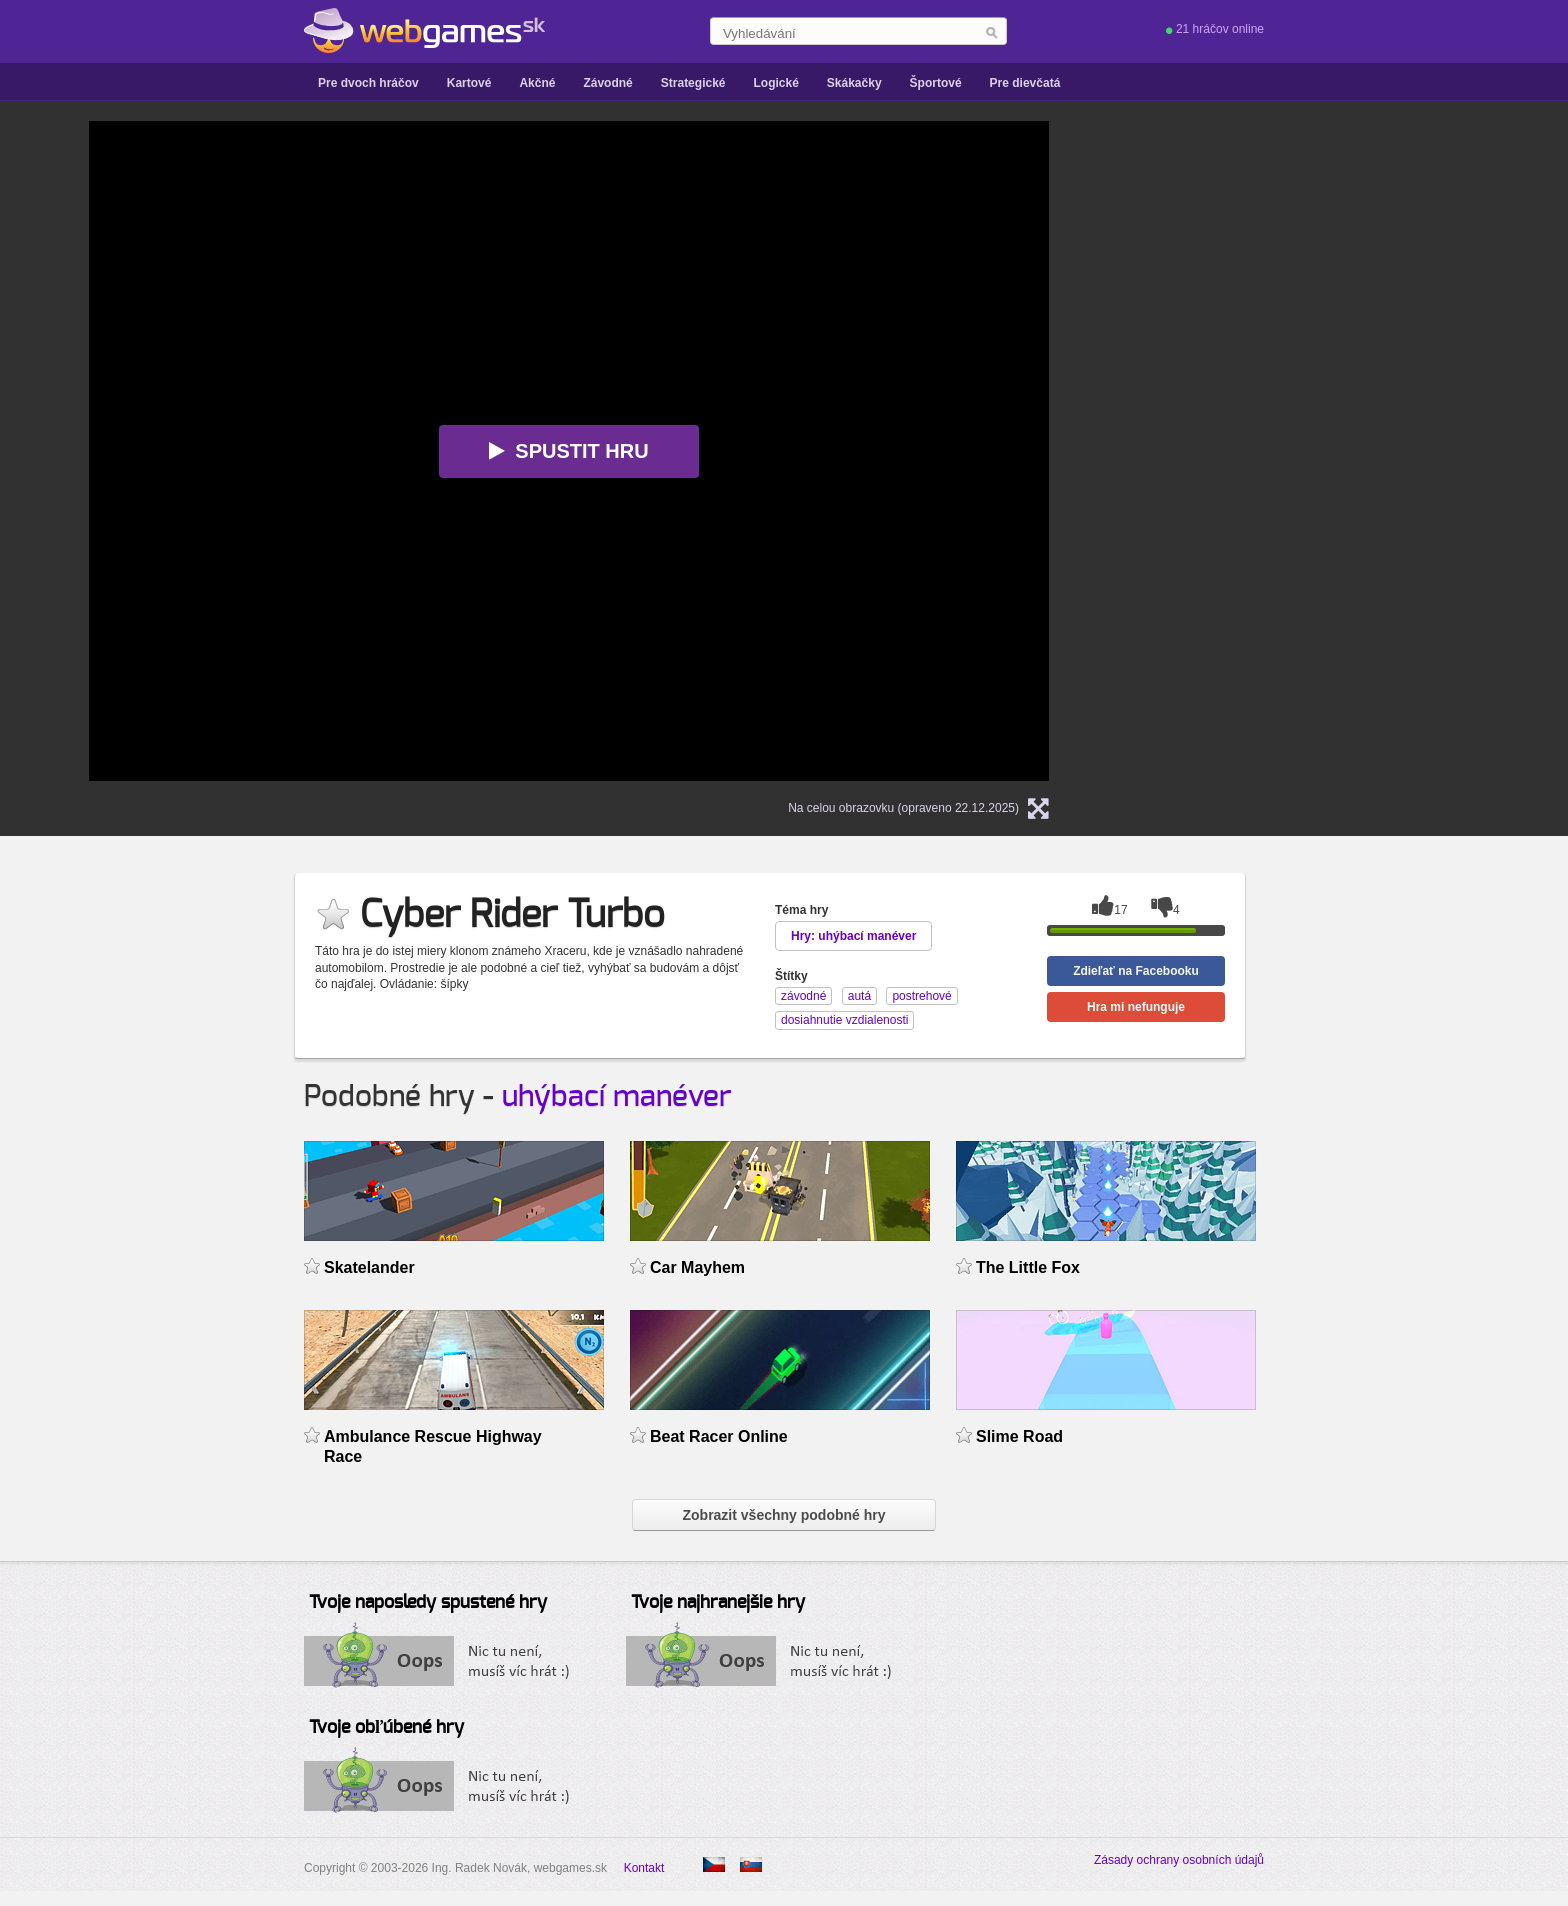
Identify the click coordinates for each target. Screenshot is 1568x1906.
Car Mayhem (697, 1267)
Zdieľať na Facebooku (1136, 971)
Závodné (607, 83)
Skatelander (369, 1267)
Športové (936, 83)
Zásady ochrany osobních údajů (1179, 1860)
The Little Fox (1028, 1267)
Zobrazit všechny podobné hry (783, 1515)
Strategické (693, 83)
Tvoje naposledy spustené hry (428, 1603)
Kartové (469, 83)
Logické (775, 83)
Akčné (537, 83)
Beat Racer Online (719, 1436)
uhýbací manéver (617, 1097)
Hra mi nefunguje (1136, 1007)
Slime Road (1019, 1436)
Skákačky (854, 83)
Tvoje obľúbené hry (386, 1728)
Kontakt (644, 1868)
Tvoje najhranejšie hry (718, 1603)
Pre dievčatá (1025, 83)
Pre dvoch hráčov (368, 83)
